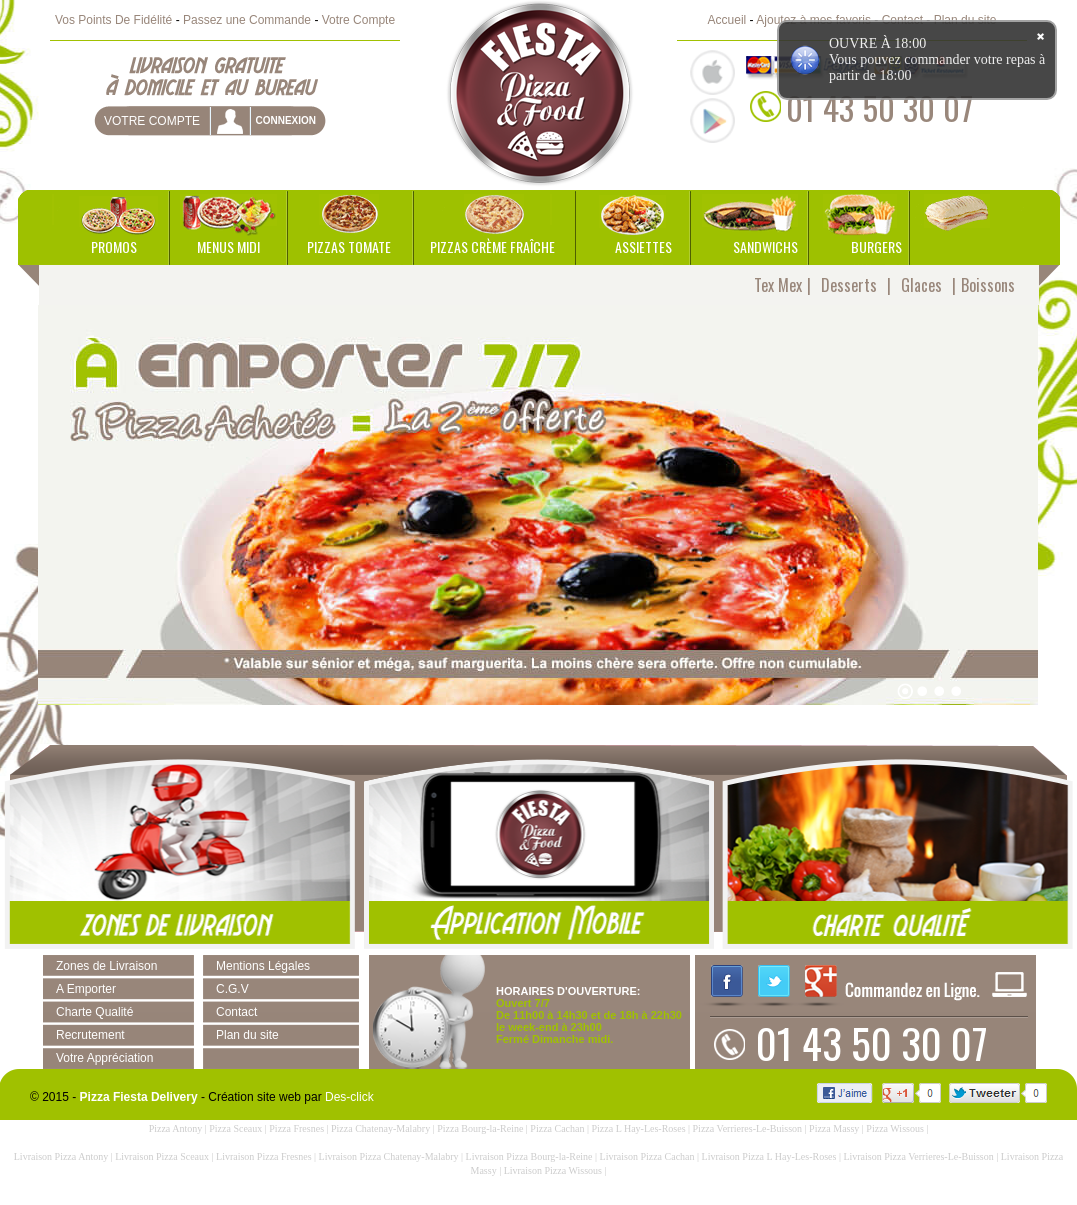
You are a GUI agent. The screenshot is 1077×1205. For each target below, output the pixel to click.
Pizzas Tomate (349, 246)
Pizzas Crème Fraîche (492, 246)
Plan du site (247, 1035)
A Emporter (86, 989)
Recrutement (90, 1035)
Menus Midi (228, 246)
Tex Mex (778, 285)
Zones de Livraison (106, 966)
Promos (114, 246)
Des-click (349, 1097)
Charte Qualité (94, 1012)
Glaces (921, 285)
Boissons (988, 285)
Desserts (849, 285)
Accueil (727, 20)
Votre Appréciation (104, 1058)
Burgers (876, 246)
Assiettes (643, 246)
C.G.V (232, 989)
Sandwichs (765, 246)
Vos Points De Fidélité (113, 20)
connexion (285, 120)
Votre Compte (358, 20)
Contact (236, 1012)
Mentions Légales (263, 966)
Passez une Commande (247, 20)
